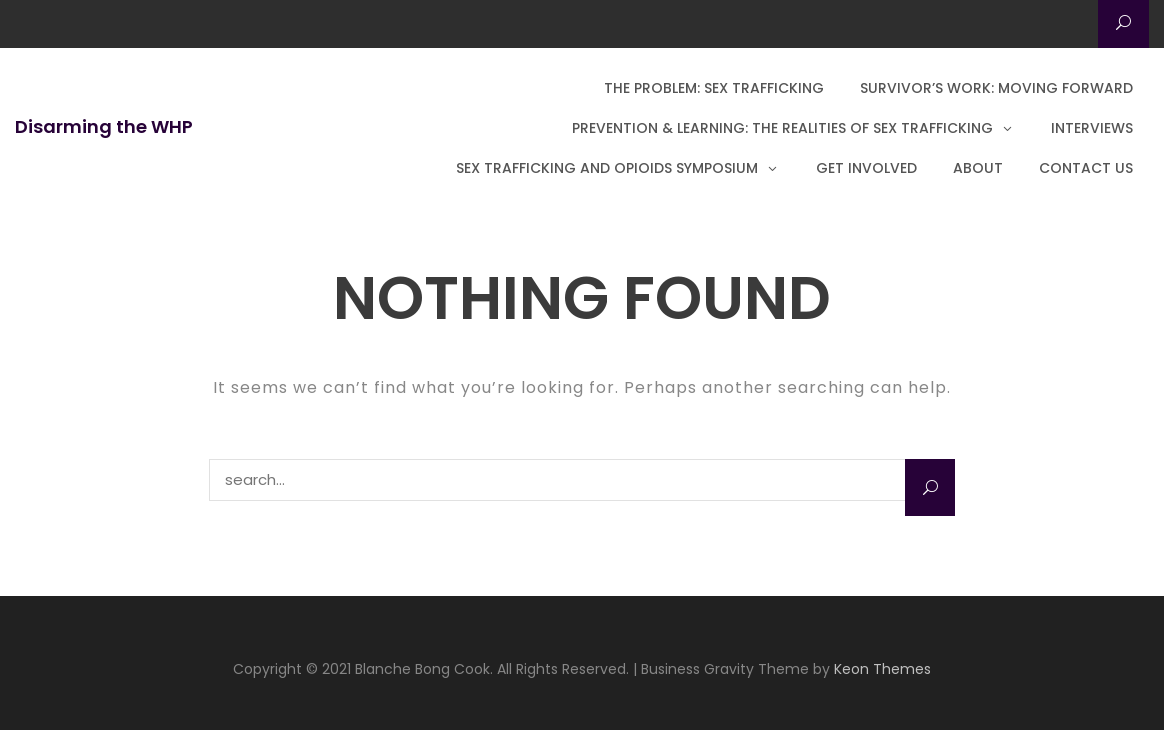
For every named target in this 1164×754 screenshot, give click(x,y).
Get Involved (866, 168)
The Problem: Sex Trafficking (714, 88)
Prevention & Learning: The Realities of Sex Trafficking (782, 128)
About (978, 168)
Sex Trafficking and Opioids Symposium (607, 168)
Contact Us (1086, 168)
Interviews (1092, 128)
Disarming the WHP (104, 127)
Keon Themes (882, 669)
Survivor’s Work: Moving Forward (996, 88)
